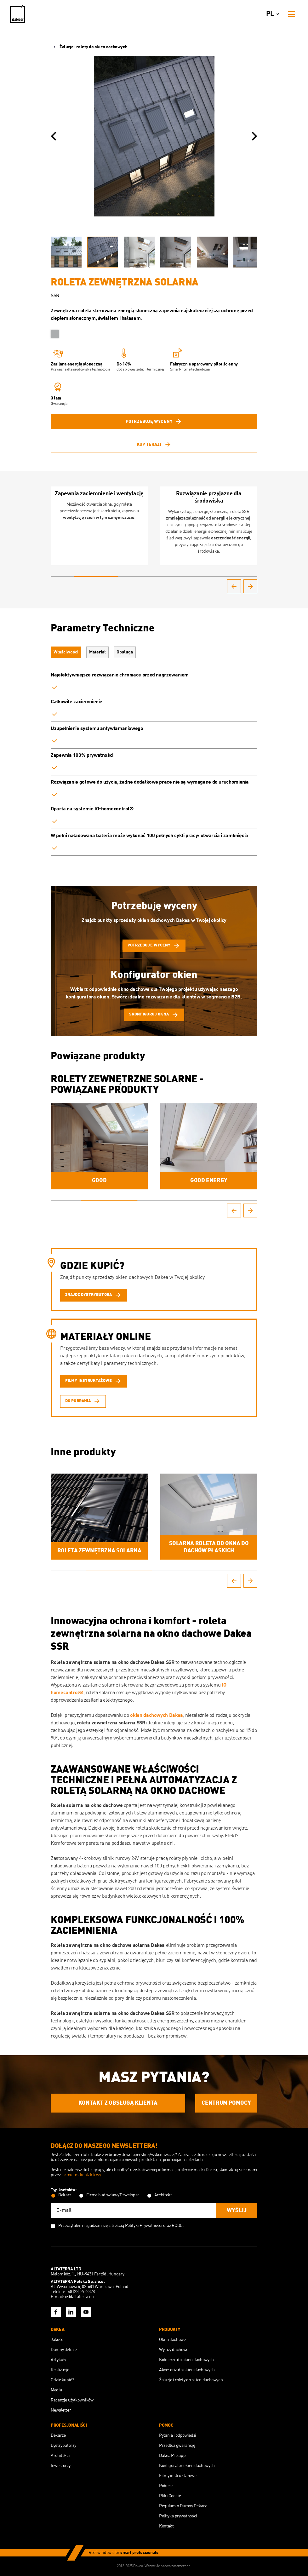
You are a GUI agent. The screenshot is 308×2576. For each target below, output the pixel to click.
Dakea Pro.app (172, 2455)
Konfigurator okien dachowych (187, 2466)
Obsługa (125, 652)
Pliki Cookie (170, 2496)
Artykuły (58, 2360)
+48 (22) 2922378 (80, 2292)
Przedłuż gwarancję (177, 2445)
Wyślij (237, 2210)
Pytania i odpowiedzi (177, 2435)
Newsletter (61, 2410)
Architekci (60, 2455)
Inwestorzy (60, 2466)
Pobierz (166, 2486)
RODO (177, 2225)
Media (56, 2390)
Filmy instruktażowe (177, 2476)
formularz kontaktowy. (81, 2175)
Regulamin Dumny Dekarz (183, 2506)
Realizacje (60, 2370)
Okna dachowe (172, 2339)
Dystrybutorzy (63, 2445)
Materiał (97, 652)
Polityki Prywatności (144, 2225)
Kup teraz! (154, 444)
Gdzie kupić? (62, 2380)
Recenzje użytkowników (72, 2400)
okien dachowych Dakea (156, 1715)
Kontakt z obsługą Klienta (117, 2103)
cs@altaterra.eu (79, 2297)
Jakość (57, 2339)
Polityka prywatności (178, 2516)
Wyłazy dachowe (173, 2350)
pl (274, 14)
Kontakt (166, 2526)
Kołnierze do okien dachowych (186, 2360)
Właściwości (66, 652)
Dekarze (58, 2435)
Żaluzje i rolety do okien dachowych (89, 47)
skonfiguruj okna (154, 1015)
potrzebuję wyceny (154, 421)
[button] (53, 136)
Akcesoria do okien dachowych (187, 2370)
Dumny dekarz (64, 2350)
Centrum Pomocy (226, 2103)
